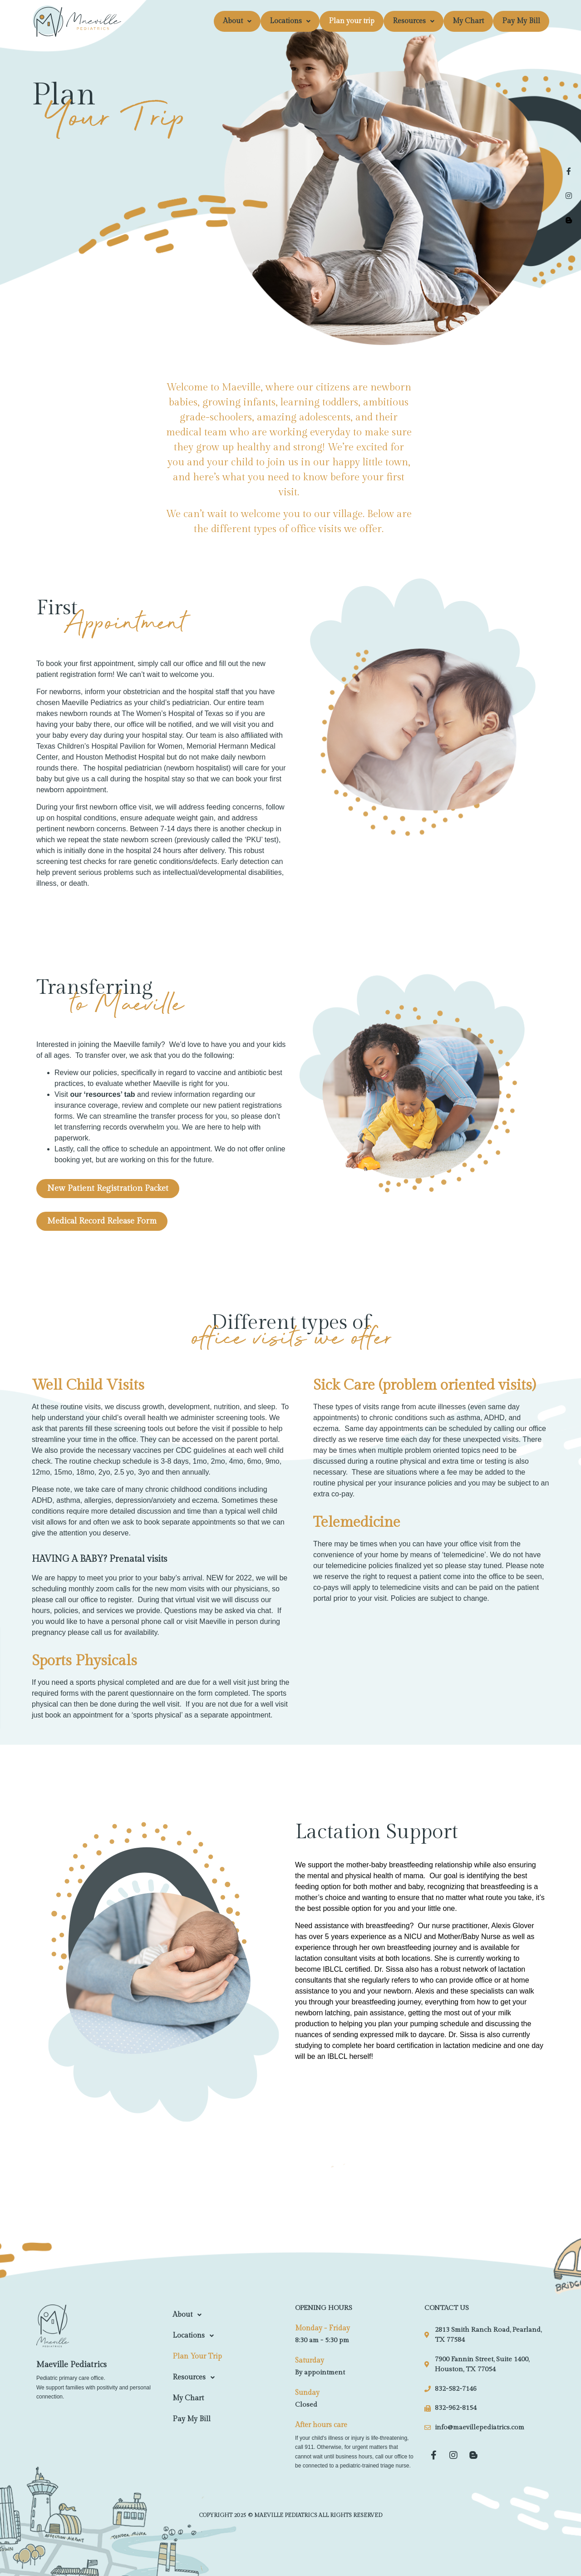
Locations (290, 21)
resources (103, 1094)
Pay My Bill (521, 21)
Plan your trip (351, 21)
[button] (237, 21)
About (237, 21)
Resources (413, 21)
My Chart (468, 21)
